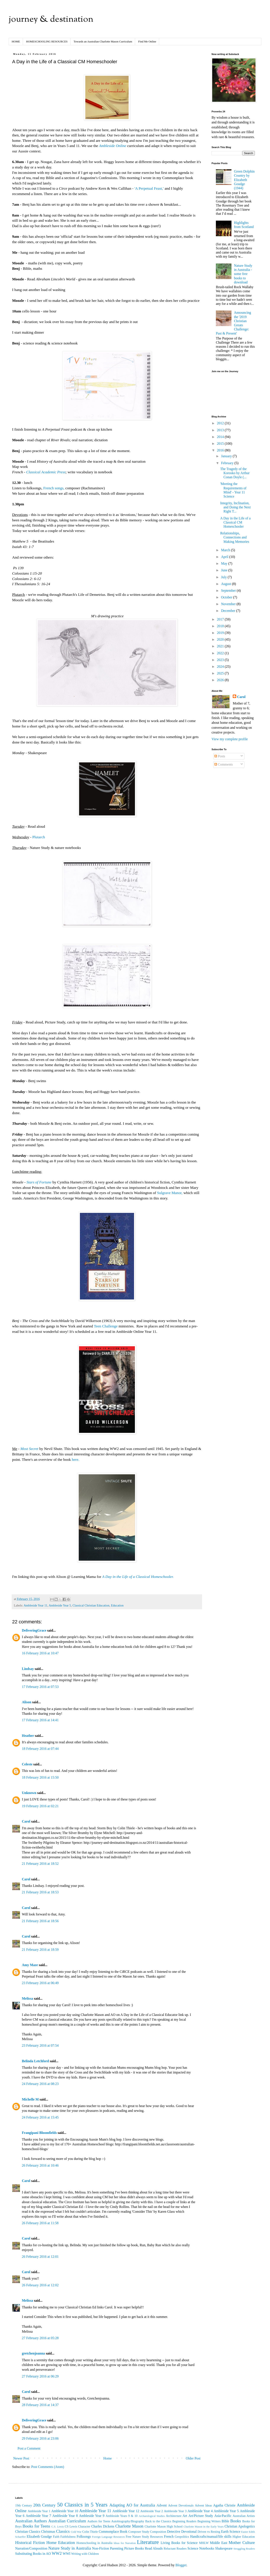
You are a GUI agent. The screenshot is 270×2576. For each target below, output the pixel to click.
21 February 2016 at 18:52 (40, 1863)
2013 (221, 430)
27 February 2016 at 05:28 (40, 2338)
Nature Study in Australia (69, 2548)
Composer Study (138, 2531)
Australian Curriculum (67, 2521)
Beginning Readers (184, 2521)
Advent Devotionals (181, 2505)
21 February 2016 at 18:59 (40, 1949)
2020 (221, 639)
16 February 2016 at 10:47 (40, 1653)
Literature (148, 2542)
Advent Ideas (203, 2505)
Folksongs (84, 2536)
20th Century (44, 2505)
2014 (221, 437)
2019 (221, 633)
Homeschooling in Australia (94, 2543)
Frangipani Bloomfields (39, 2133)
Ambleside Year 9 (91, 2516)
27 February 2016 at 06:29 (40, 2376)
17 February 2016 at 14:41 (40, 1720)
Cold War (76, 2531)
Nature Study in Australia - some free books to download (243, 274)
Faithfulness (68, 2536)
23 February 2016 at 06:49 (40, 1983)
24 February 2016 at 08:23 (40, 2084)
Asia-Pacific (222, 2516)
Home (107, 2458)
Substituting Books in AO (33, 2553)
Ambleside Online (112, 146)
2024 (221, 666)
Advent (162, 2505)
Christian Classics (27, 2531)
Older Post (193, 2458)
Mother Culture (242, 2542)
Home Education (60, 2542)
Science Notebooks (201, 2548)
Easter (244, 2531)
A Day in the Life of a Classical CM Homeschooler (235, 522)
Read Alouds (154, 2548)
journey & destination (51, 19)
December (228, 610)
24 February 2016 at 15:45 (40, 2117)
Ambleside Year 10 (64, 2511)
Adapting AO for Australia (132, 2505)
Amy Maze (30, 1965)
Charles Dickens (102, 2526)
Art (185, 2516)
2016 (221, 450)
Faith (56, 2536)
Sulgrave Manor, (170, 1193)
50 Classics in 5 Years (82, 2505)
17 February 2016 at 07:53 (40, 1687)
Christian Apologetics (240, 2526)
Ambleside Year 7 (38, 2516)
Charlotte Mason (129, 2526)
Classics (63, 2531)
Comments (223, 764)
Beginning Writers (209, 2521)
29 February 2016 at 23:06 (40, 2438)
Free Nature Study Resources (144, 2536)
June (224, 570)
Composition (158, 2531)
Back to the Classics (158, 2521)
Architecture (173, 2516)
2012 (221, 423)
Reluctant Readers (175, 2548)
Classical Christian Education (91, 1605)
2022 (221, 653)
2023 (221, 660)
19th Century (23, 2505)
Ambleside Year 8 (65, 2516)
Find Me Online (147, 41)
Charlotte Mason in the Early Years (204, 2526)
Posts (219, 756)
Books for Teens (36, 2526)
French (168, 2536)
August (226, 584)
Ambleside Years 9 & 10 (122, 2516)
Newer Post (21, 2458)
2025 (221, 673)
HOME (16, 41)
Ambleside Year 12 (125, 2511)
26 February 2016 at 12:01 (40, 2256)
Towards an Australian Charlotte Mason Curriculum (103, 41)
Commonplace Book (113, 2531)
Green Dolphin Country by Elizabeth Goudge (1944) (244, 180)
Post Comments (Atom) (47, 2467)
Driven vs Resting (208, 2531)
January (227, 456)
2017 (221, 619)
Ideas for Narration (125, 2543)
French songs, (54, 488)
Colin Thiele (90, 2531)
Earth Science (230, 2531)
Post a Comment (29, 2448)
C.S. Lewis (57, 2526)
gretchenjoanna (33, 2353)
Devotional (189, 2531)
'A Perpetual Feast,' (149, 188)
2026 (221, 680)
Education (117, 1605)
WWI (67, 2553)
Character (84, 2526)
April (225, 557)
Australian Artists (244, 2516)
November (229, 604)
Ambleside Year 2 (151, 2511)
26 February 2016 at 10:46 (40, 2165)
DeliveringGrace (34, 1630)
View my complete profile (230, 739)
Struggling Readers (244, 2548)
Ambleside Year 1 (39, 2511)
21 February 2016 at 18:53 (40, 1892)
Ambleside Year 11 (35, 1605)
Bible (225, 2521)
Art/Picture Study (200, 2516)
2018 (221, 626)
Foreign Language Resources (108, 2536)
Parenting (116, 2548)
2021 (221, 646)
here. (75, 1459)
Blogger (180, 2565)
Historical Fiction (30, 2542)
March (226, 550)
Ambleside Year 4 (200, 2511)
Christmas (48, 2531)
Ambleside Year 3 (175, 2511)
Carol (26, 1821)
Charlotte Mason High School (164, 2526)
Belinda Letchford (35, 2061)
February (227, 463)
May (224, 563)
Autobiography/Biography (127, 2521)
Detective (173, 2531)
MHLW (204, 2543)
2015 (221, 443)
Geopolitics (182, 2536)
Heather (28, 1735)
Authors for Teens (98, 2521)
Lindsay (28, 1669)
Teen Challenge (106, 1326)
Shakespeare (224, 2548)
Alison (26, 1702)
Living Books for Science (179, 2543)
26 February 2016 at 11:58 (40, 2223)
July (224, 577)
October (227, 597)
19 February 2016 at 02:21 (40, 1806)
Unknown (29, 1793)
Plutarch (38, 837)
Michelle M (30, 2099)
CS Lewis (71, 2526)
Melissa (27, 1998)
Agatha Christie (224, 2505)
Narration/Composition (31, 2548)
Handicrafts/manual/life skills (210, 2536)
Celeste (27, 1764)
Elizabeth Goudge (39, 2536)
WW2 (57, 2553)
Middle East (218, 2543)
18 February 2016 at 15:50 (40, 1777)
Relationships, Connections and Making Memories (234, 537)
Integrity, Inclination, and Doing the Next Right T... (235, 507)
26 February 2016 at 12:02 (40, 2285)
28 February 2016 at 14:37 (40, 2405)
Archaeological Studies (152, 2516)
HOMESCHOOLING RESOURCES (47, 41)
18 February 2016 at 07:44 (40, 1748)
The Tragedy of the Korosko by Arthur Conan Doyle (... (235, 473)
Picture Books (134, 2548)
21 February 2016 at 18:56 (40, 1921)
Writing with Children (85, 2553)
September (229, 590)
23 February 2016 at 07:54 (40, 2045)
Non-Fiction (100, 2548)
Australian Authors (31, 2521)
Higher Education (244, 2536)
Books (235, 2521)
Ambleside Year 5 (60, 1605)
